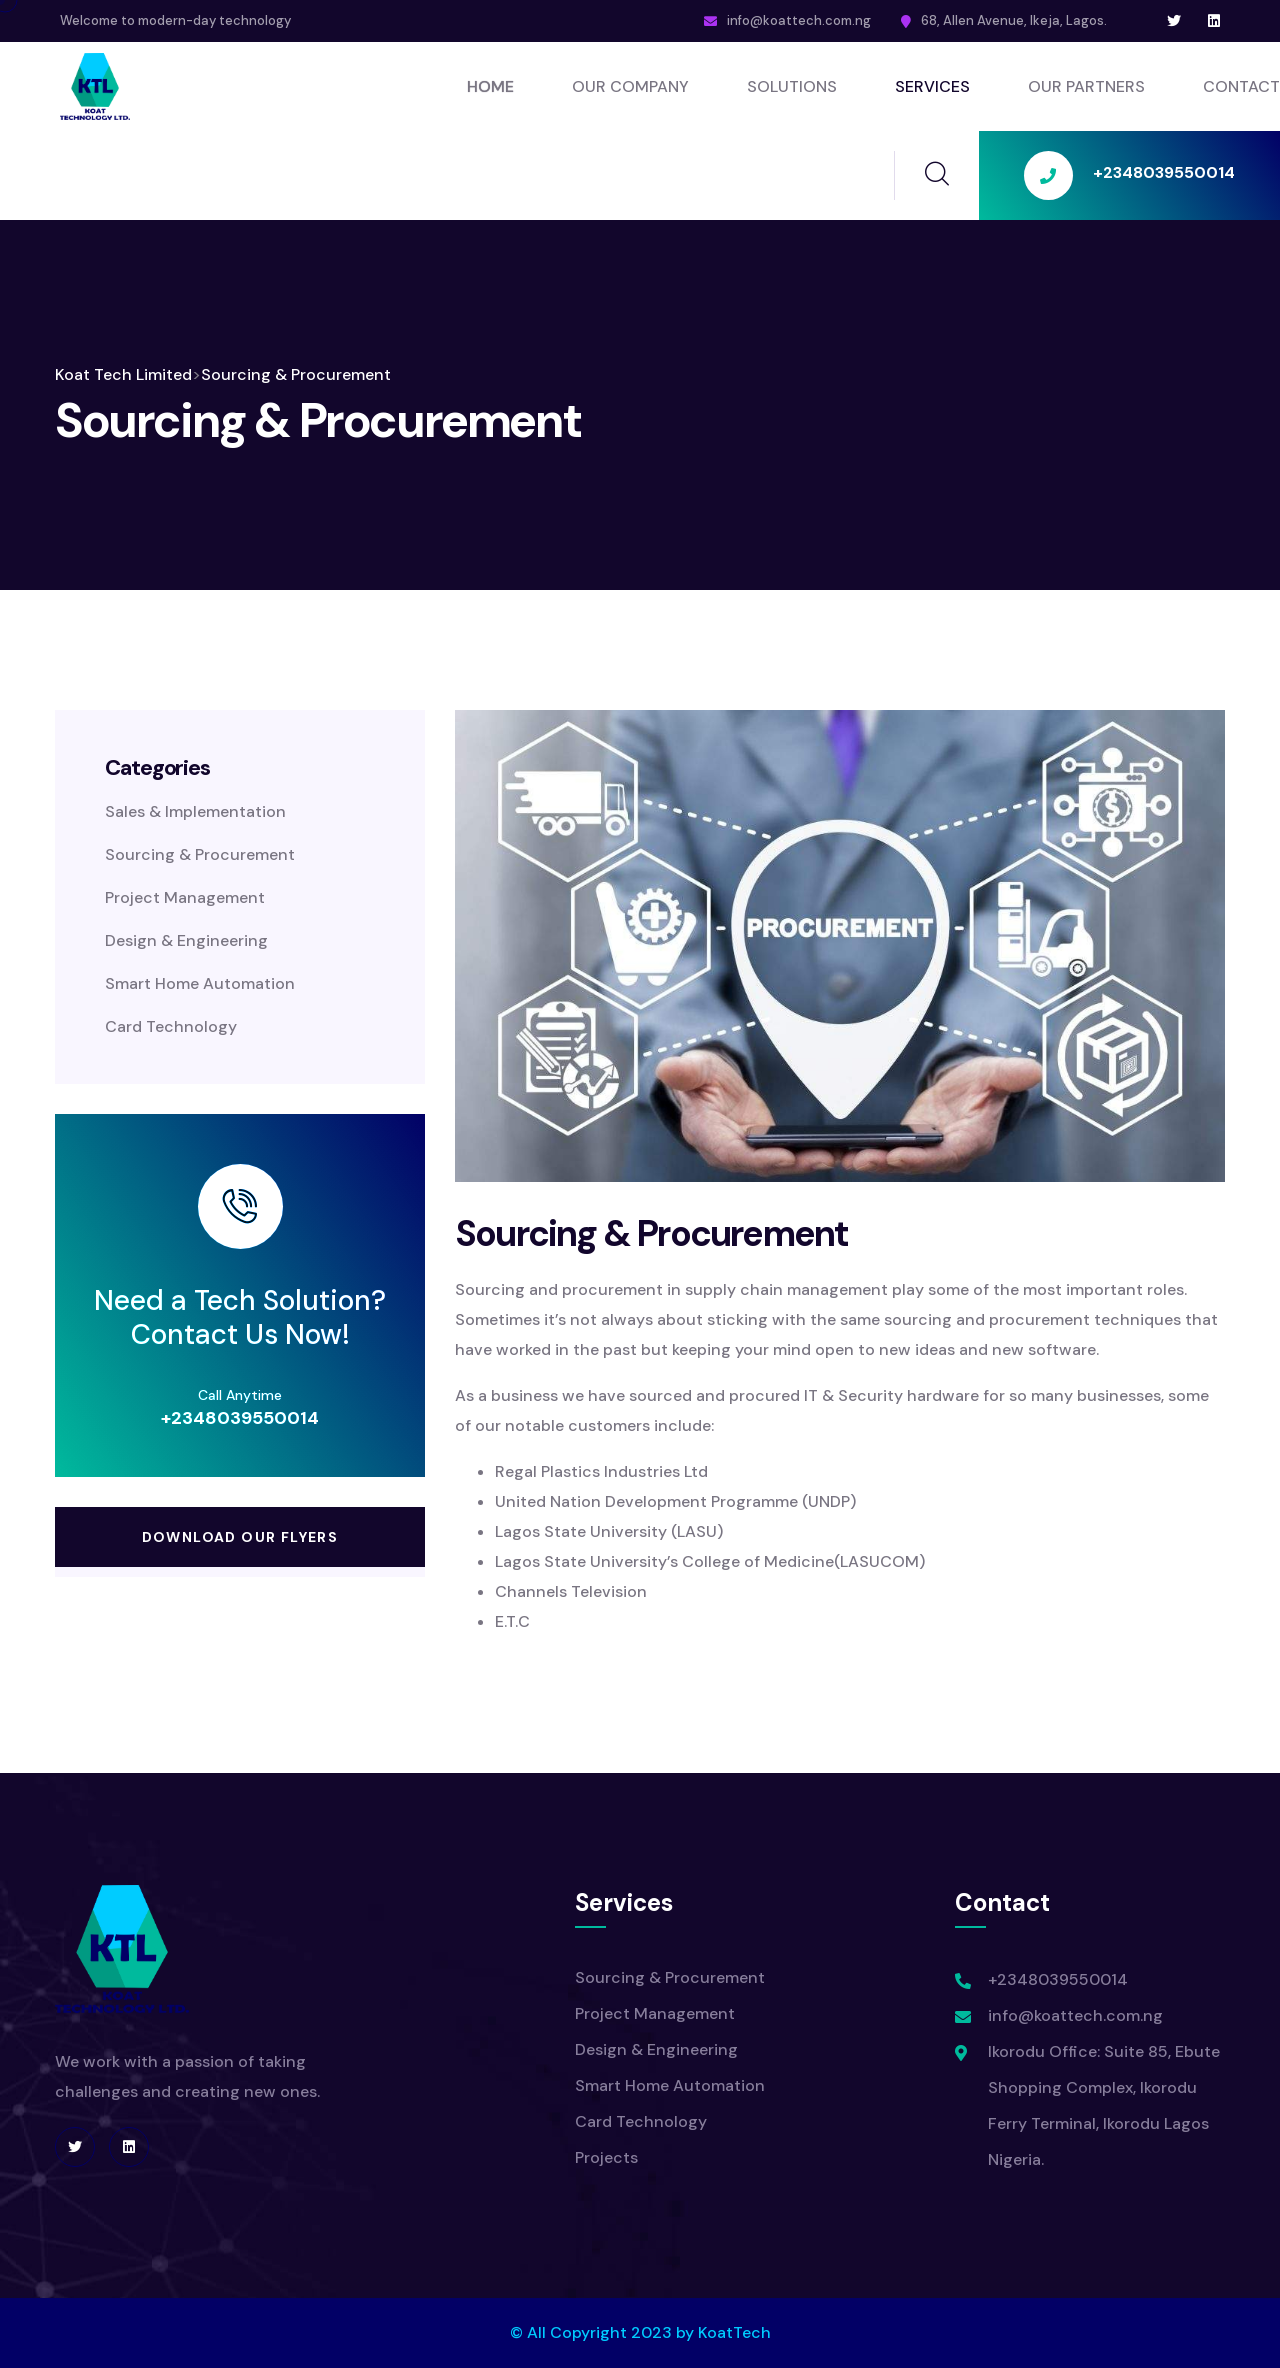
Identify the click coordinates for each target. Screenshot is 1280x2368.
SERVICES (932, 86)
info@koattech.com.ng (799, 20)
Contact (1241, 86)
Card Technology (171, 1026)
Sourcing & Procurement (200, 854)
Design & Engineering (186, 940)
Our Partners (1086, 86)
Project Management (185, 897)
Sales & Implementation (195, 811)
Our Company (630, 86)
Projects (606, 2157)
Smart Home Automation (200, 983)
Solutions (792, 86)
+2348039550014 (240, 1418)
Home (490, 86)
